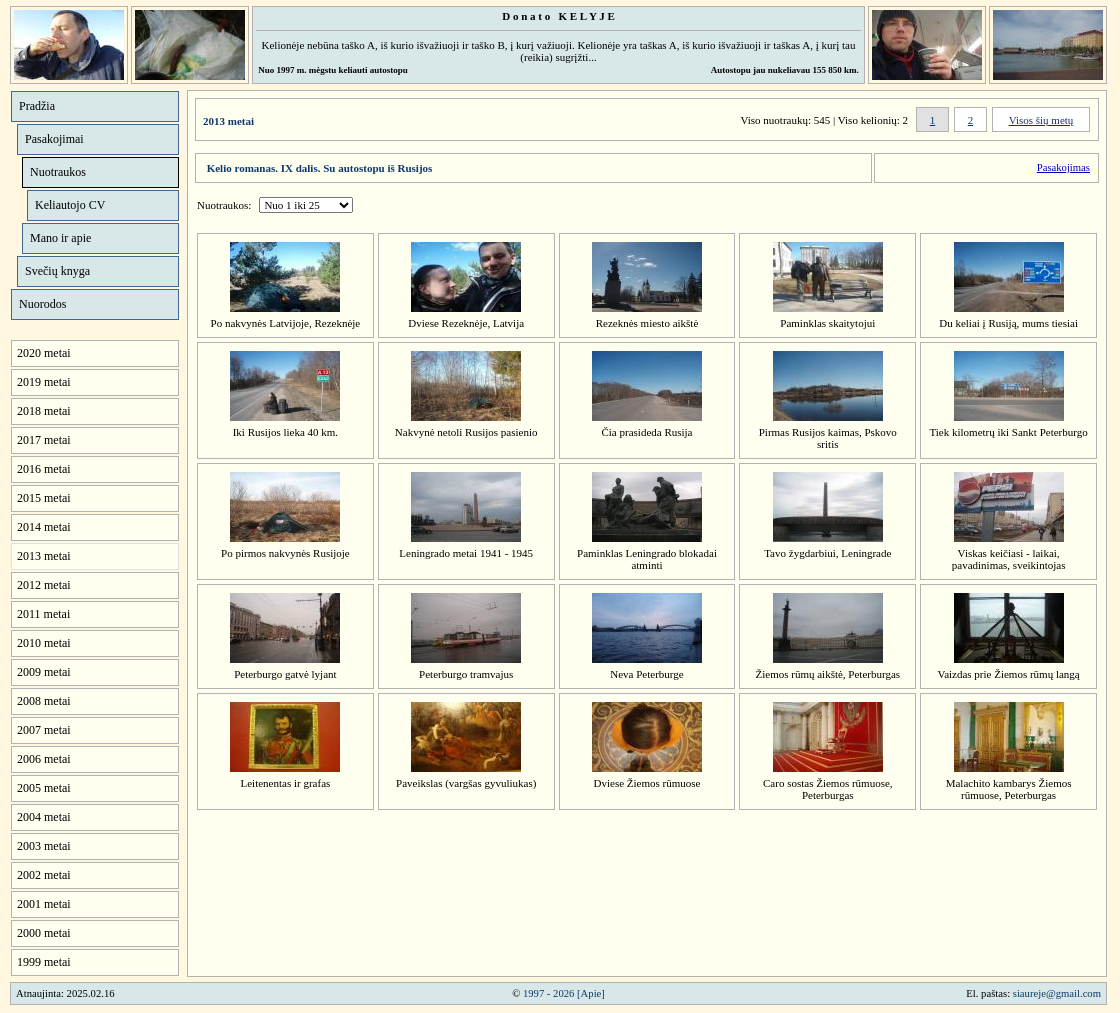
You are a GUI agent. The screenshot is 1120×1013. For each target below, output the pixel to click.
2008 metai (44, 701)
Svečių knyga (57, 271)
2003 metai (44, 846)
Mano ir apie (60, 238)
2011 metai (43, 614)
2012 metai (44, 585)
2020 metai (44, 353)
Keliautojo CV (70, 205)
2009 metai (44, 672)
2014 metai (44, 527)
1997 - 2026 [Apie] (564, 993)
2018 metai (44, 411)
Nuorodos (42, 304)
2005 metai (44, 788)
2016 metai (44, 469)
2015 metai (44, 498)
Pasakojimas (1063, 167)
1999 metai (44, 962)
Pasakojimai (54, 139)
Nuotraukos (58, 172)
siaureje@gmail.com (1057, 993)
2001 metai (44, 904)
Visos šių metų (1041, 120)
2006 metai (44, 759)
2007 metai (44, 730)
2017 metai (44, 440)
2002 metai (44, 875)
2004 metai (44, 817)
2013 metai (44, 556)
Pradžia (37, 106)
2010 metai (44, 643)
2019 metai (44, 382)
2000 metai (44, 933)
